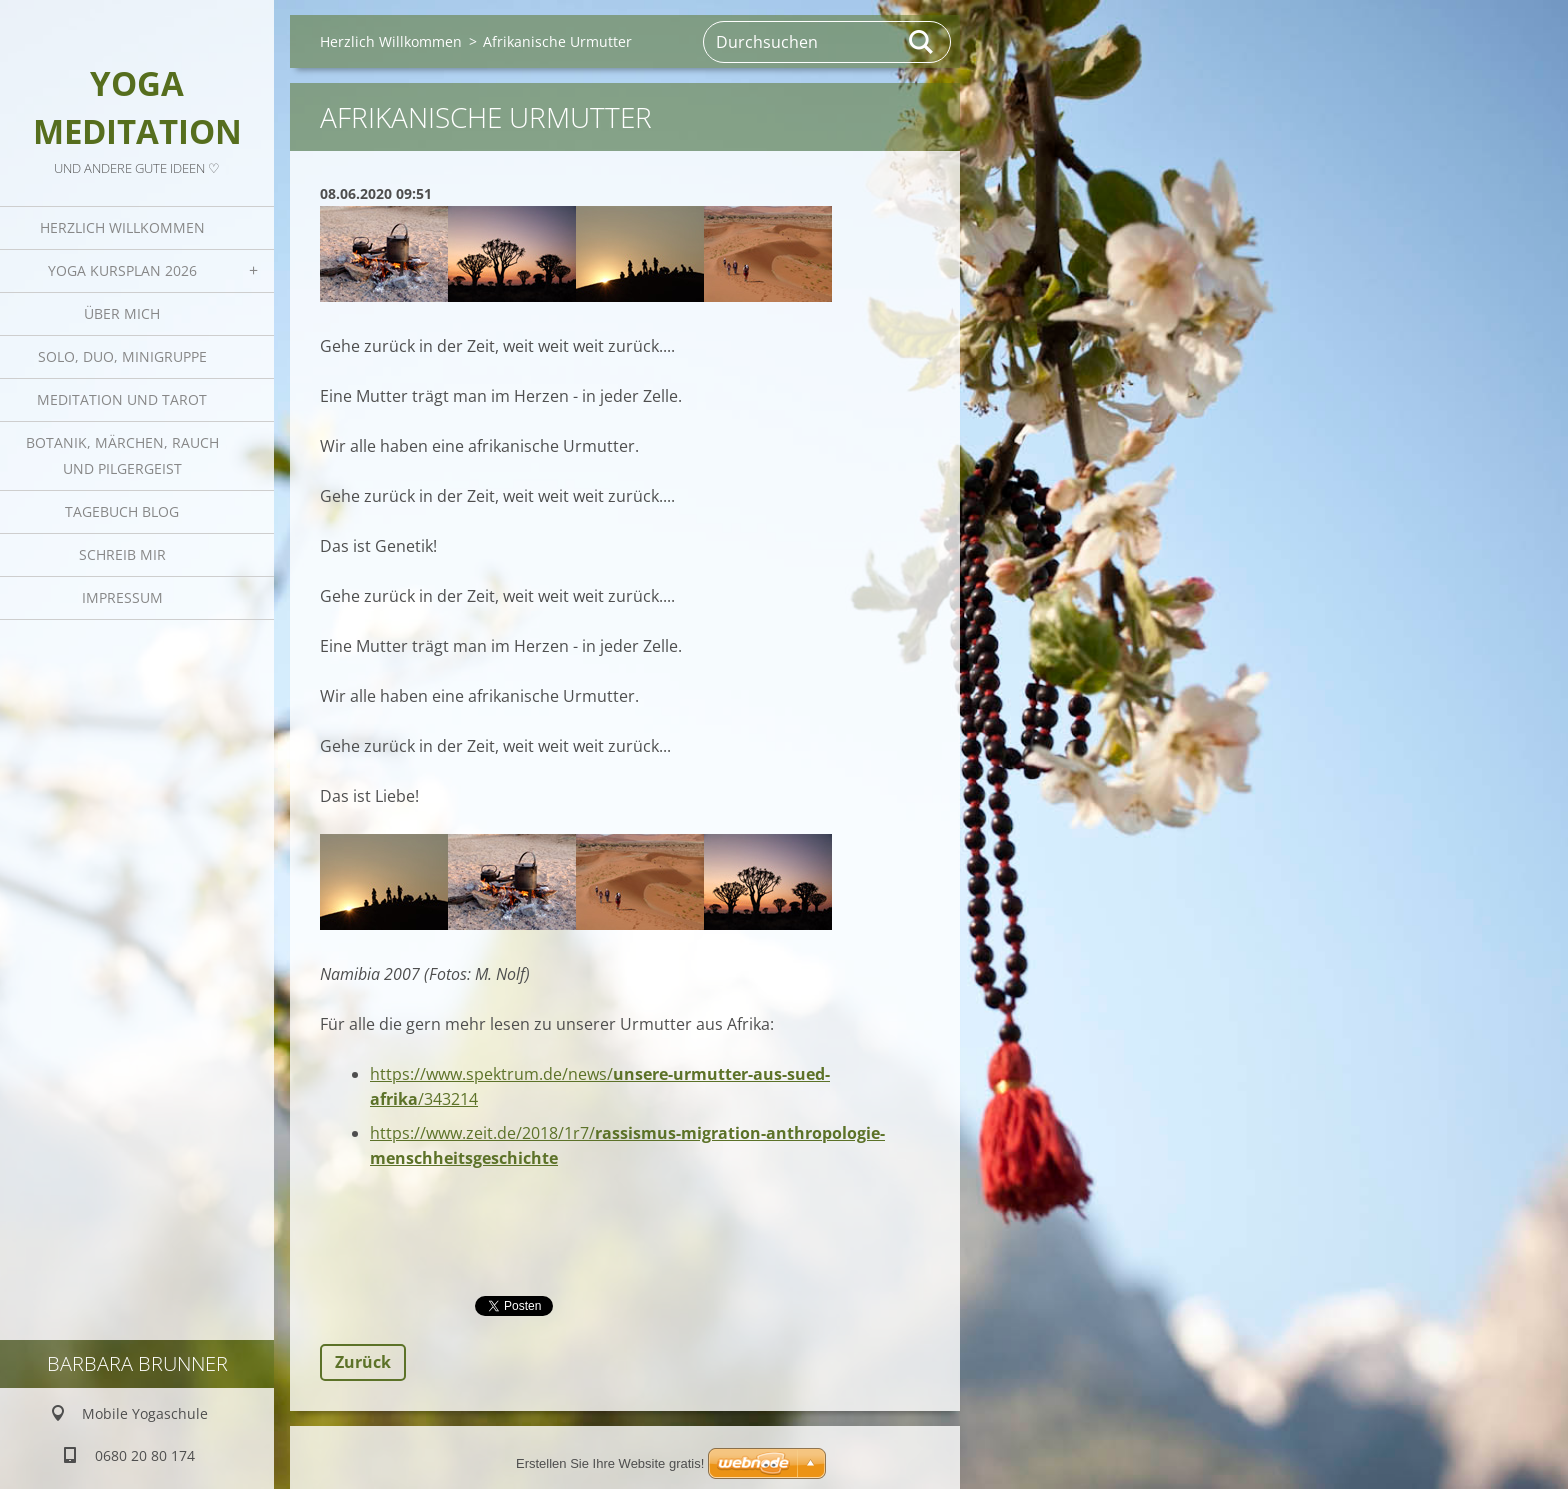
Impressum (122, 597)
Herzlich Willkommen (122, 227)
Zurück (363, 1362)
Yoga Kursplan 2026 (122, 270)
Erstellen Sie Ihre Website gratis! (610, 1463)
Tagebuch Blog (122, 511)
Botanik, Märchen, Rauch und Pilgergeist (122, 455)
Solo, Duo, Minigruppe (122, 356)
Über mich (122, 313)
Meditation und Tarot (122, 399)
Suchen (922, 42)
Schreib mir (122, 554)
